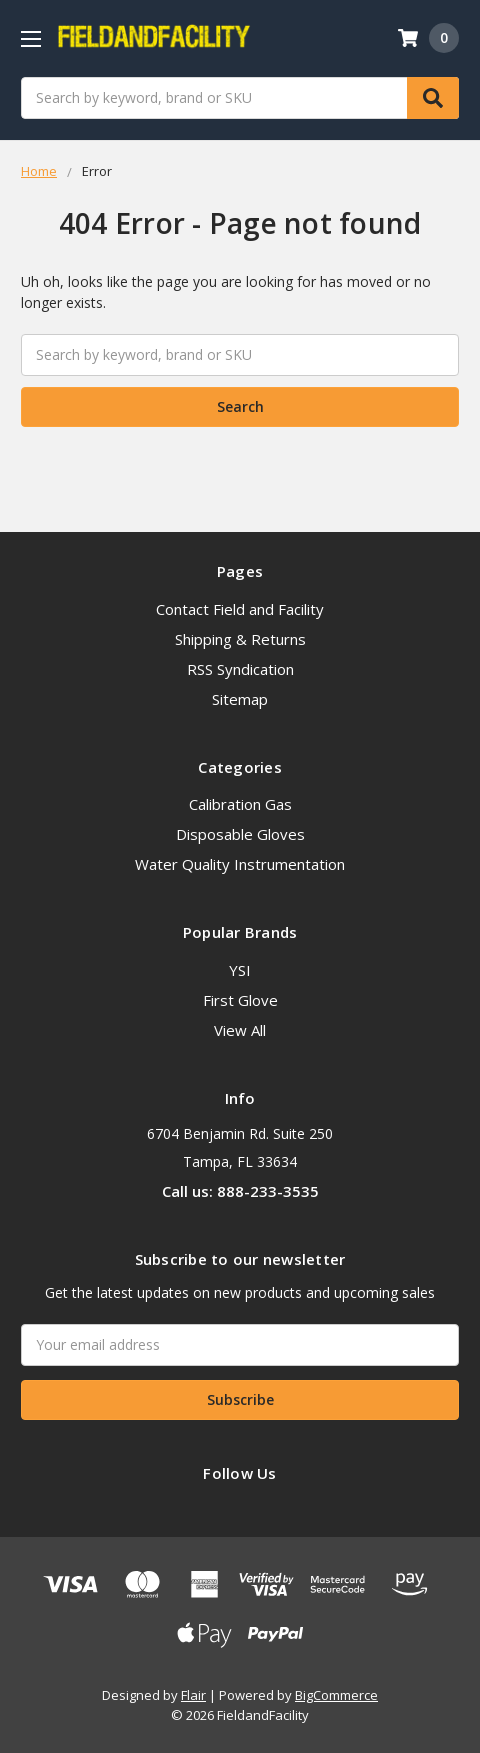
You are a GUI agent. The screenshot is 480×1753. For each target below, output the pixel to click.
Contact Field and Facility (240, 609)
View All (240, 1030)
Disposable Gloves (240, 834)
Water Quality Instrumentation (240, 864)
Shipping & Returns (240, 639)
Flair (193, 1695)
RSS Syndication (240, 669)
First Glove (240, 1000)
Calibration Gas (240, 804)
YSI (240, 970)
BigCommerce (336, 1695)
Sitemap (240, 699)
